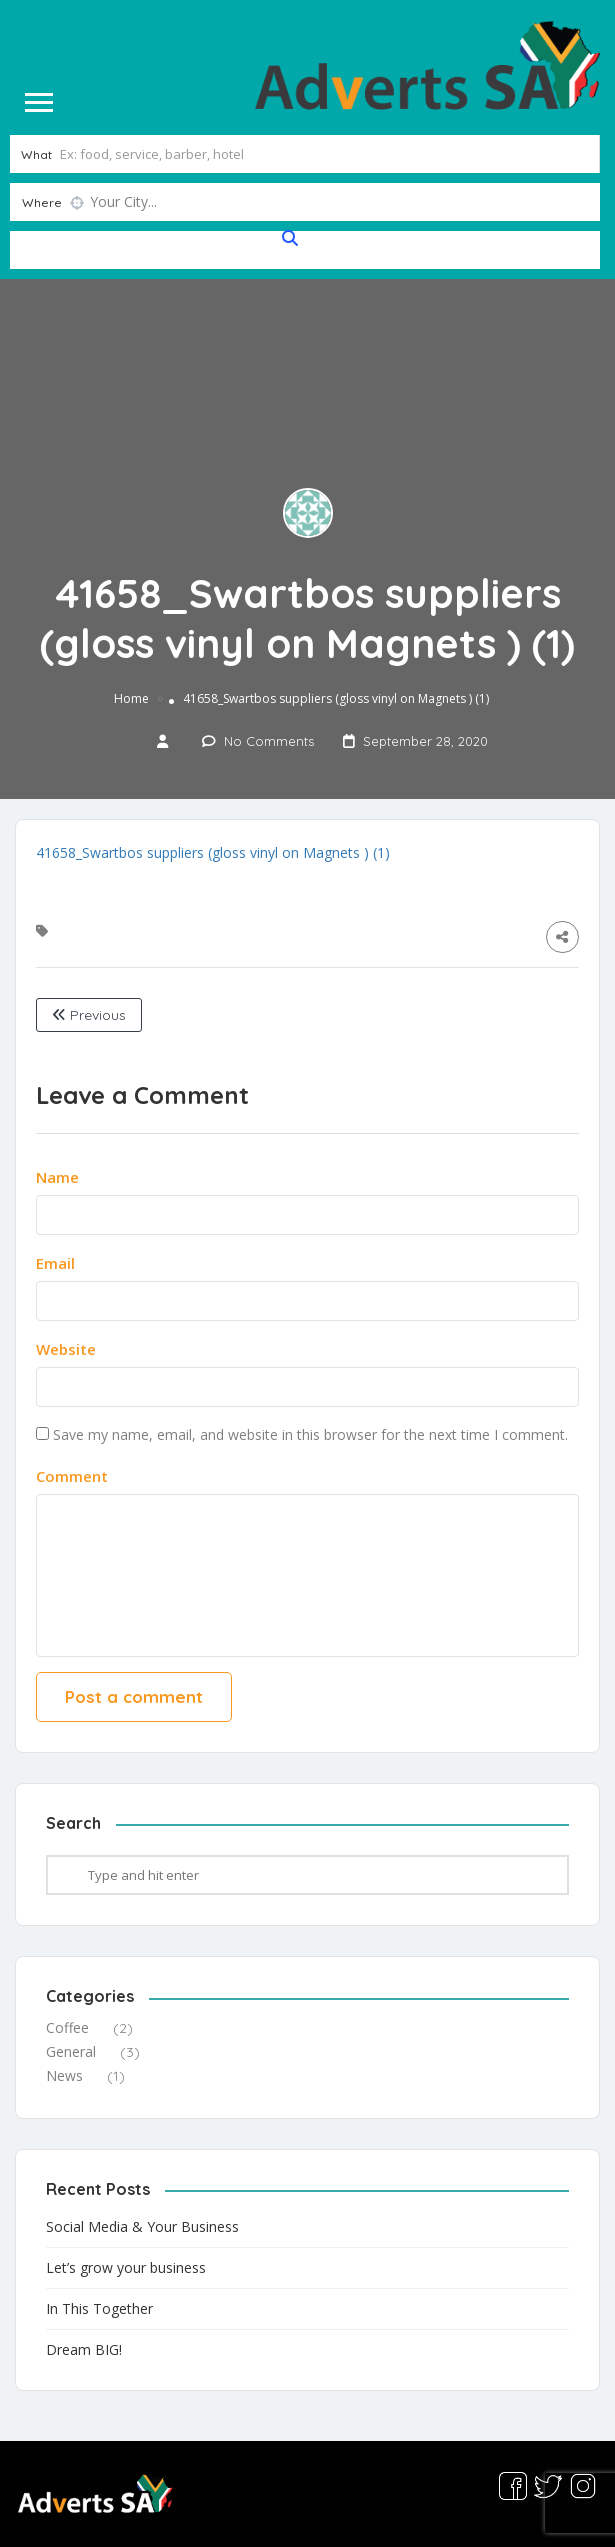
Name (57, 1177)
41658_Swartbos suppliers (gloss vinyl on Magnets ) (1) (213, 852)
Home (131, 698)
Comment (72, 1476)
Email (55, 1263)
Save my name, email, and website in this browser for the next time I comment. (310, 1434)
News (64, 2075)
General (71, 2051)
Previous (89, 1015)
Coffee (67, 2027)
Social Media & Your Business (142, 2225)
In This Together (99, 2307)
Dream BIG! (84, 2348)
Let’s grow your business (126, 2266)
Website (66, 1349)
